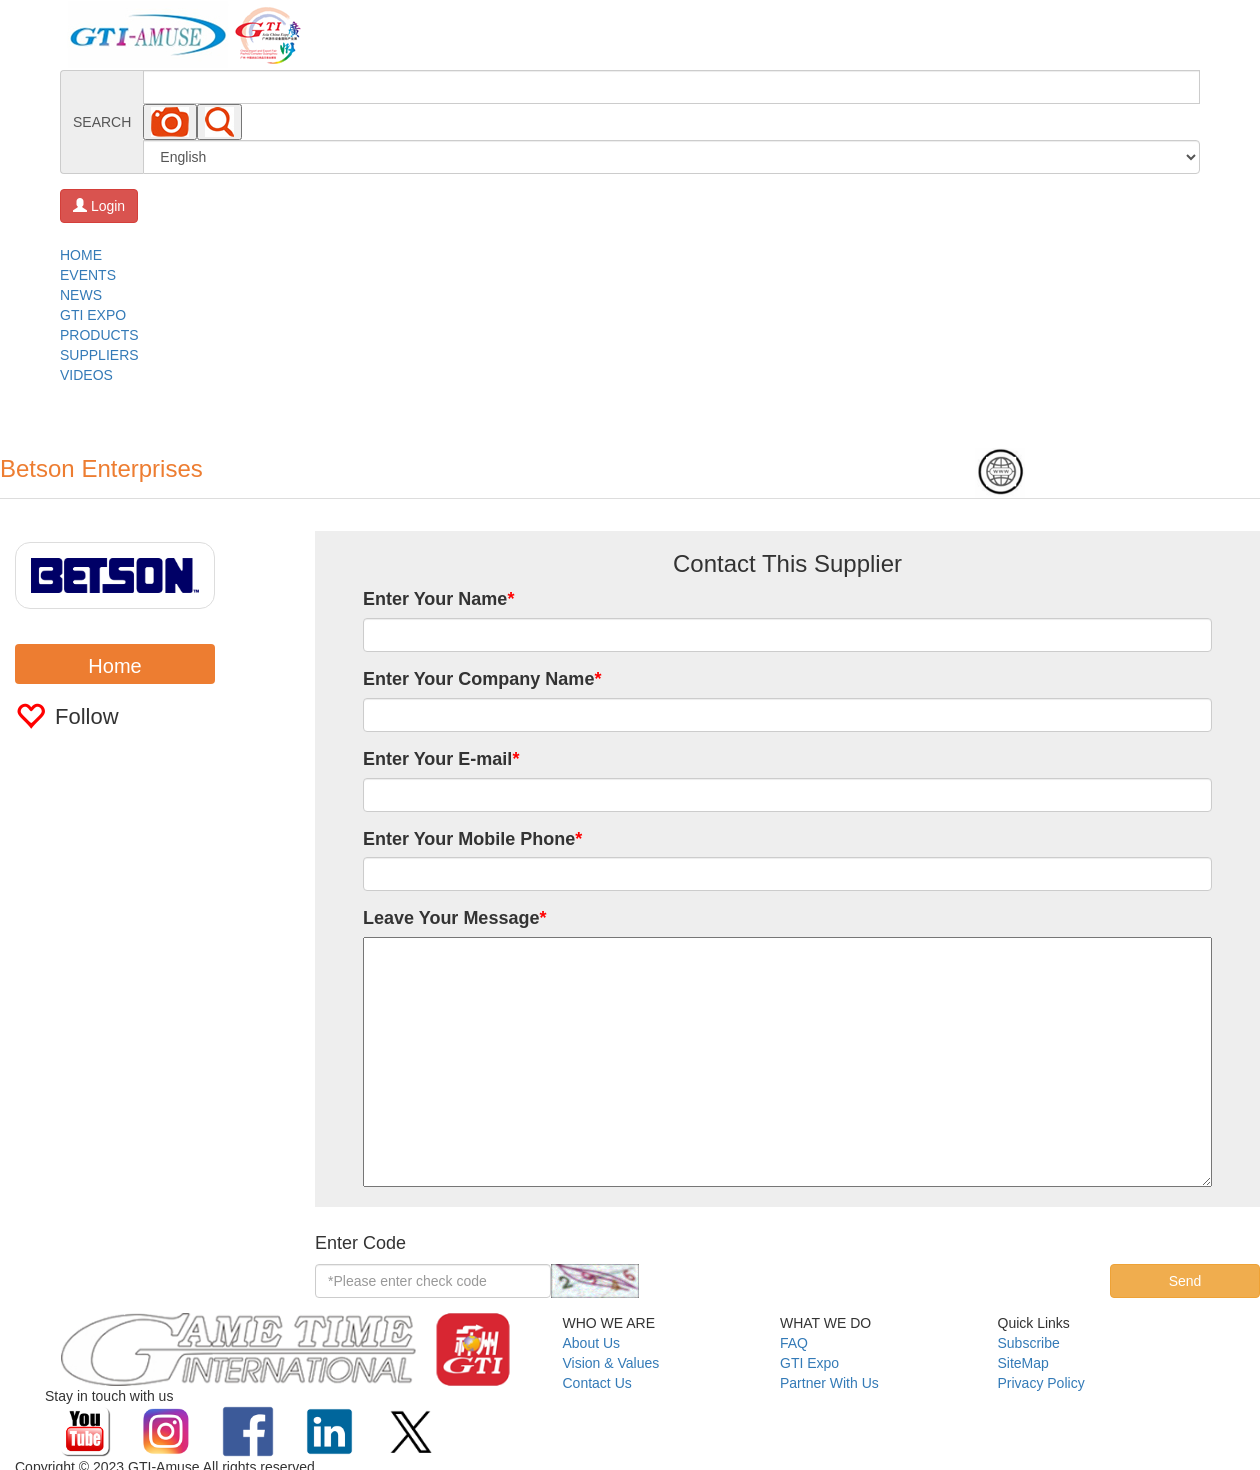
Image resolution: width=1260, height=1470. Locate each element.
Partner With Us (829, 1383)
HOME (81, 255)
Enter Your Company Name (482, 679)
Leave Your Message (454, 918)
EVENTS (88, 275)
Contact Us (597, 1383)
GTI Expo (809, 1363)
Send (1185, 1281)
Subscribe (1029, 1343)
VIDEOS (86, 375)
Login (99, 206)
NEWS (81, 295)
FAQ (794, 1343)
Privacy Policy (1041, 1383)
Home (114, 666)
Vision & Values (611, 1363)
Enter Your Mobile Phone (472, 839)
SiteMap (1023, 1363)
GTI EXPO (93, 315)
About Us (592, 1343)
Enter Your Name (438, 599)
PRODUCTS (99, 335)
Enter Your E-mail (441, 759)
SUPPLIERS (99, 355)
